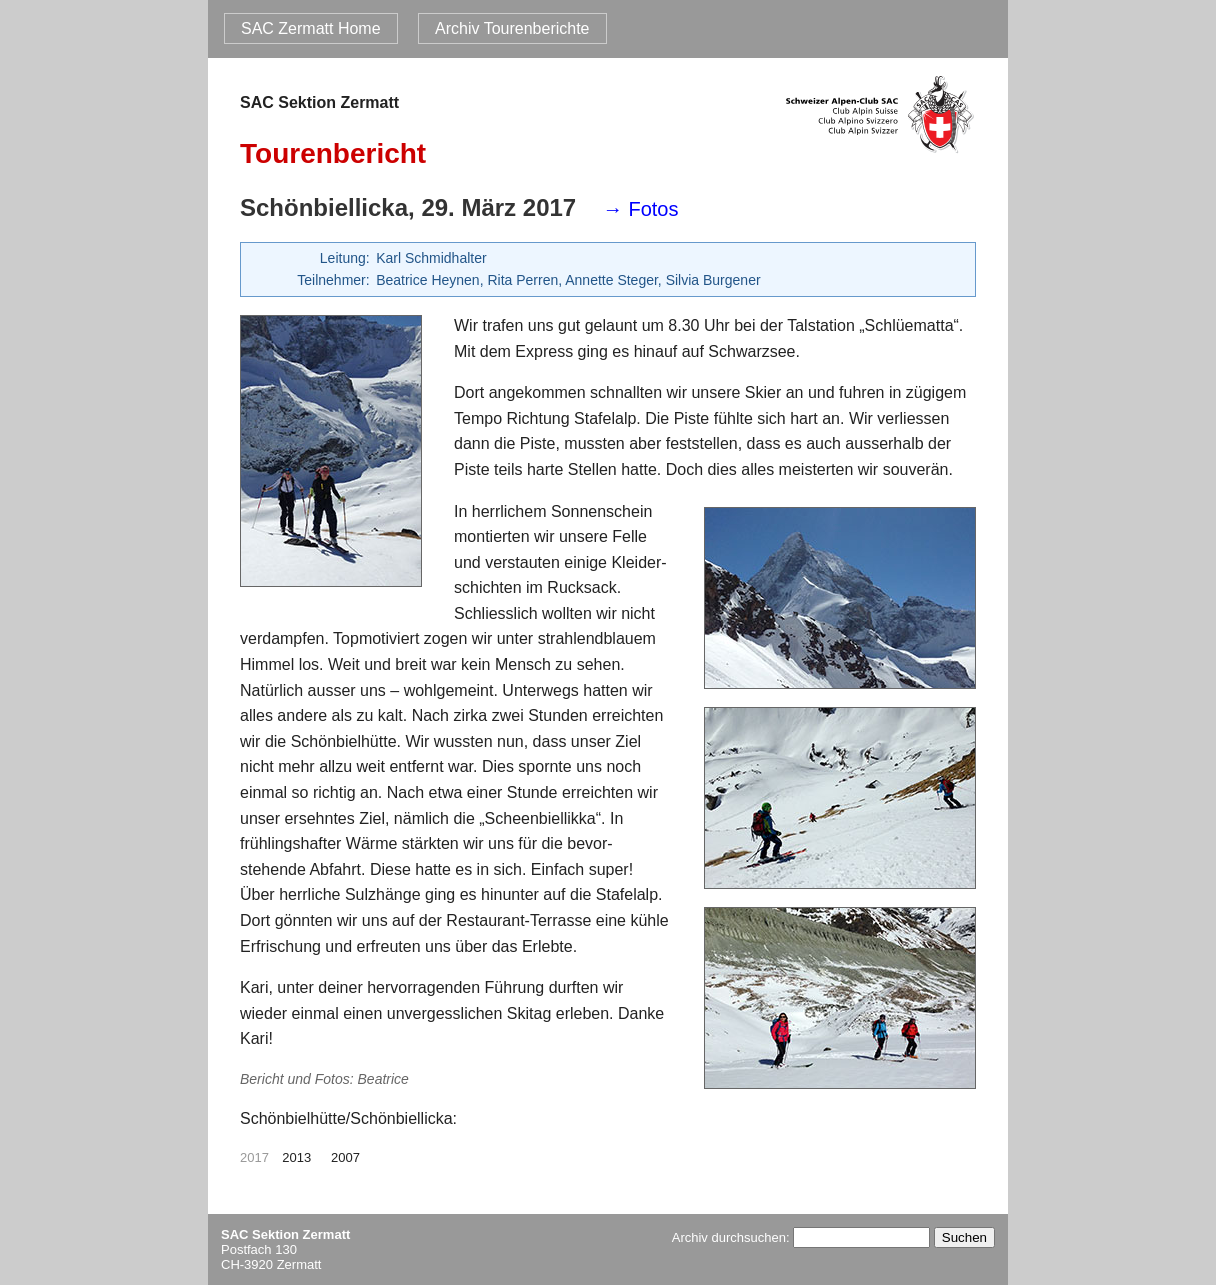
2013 (296, 1157)
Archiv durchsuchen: (801, 1237)
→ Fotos (641, 209)
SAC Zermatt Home (311, 28)
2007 (345, 1157)
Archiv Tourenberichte (512, 28)
